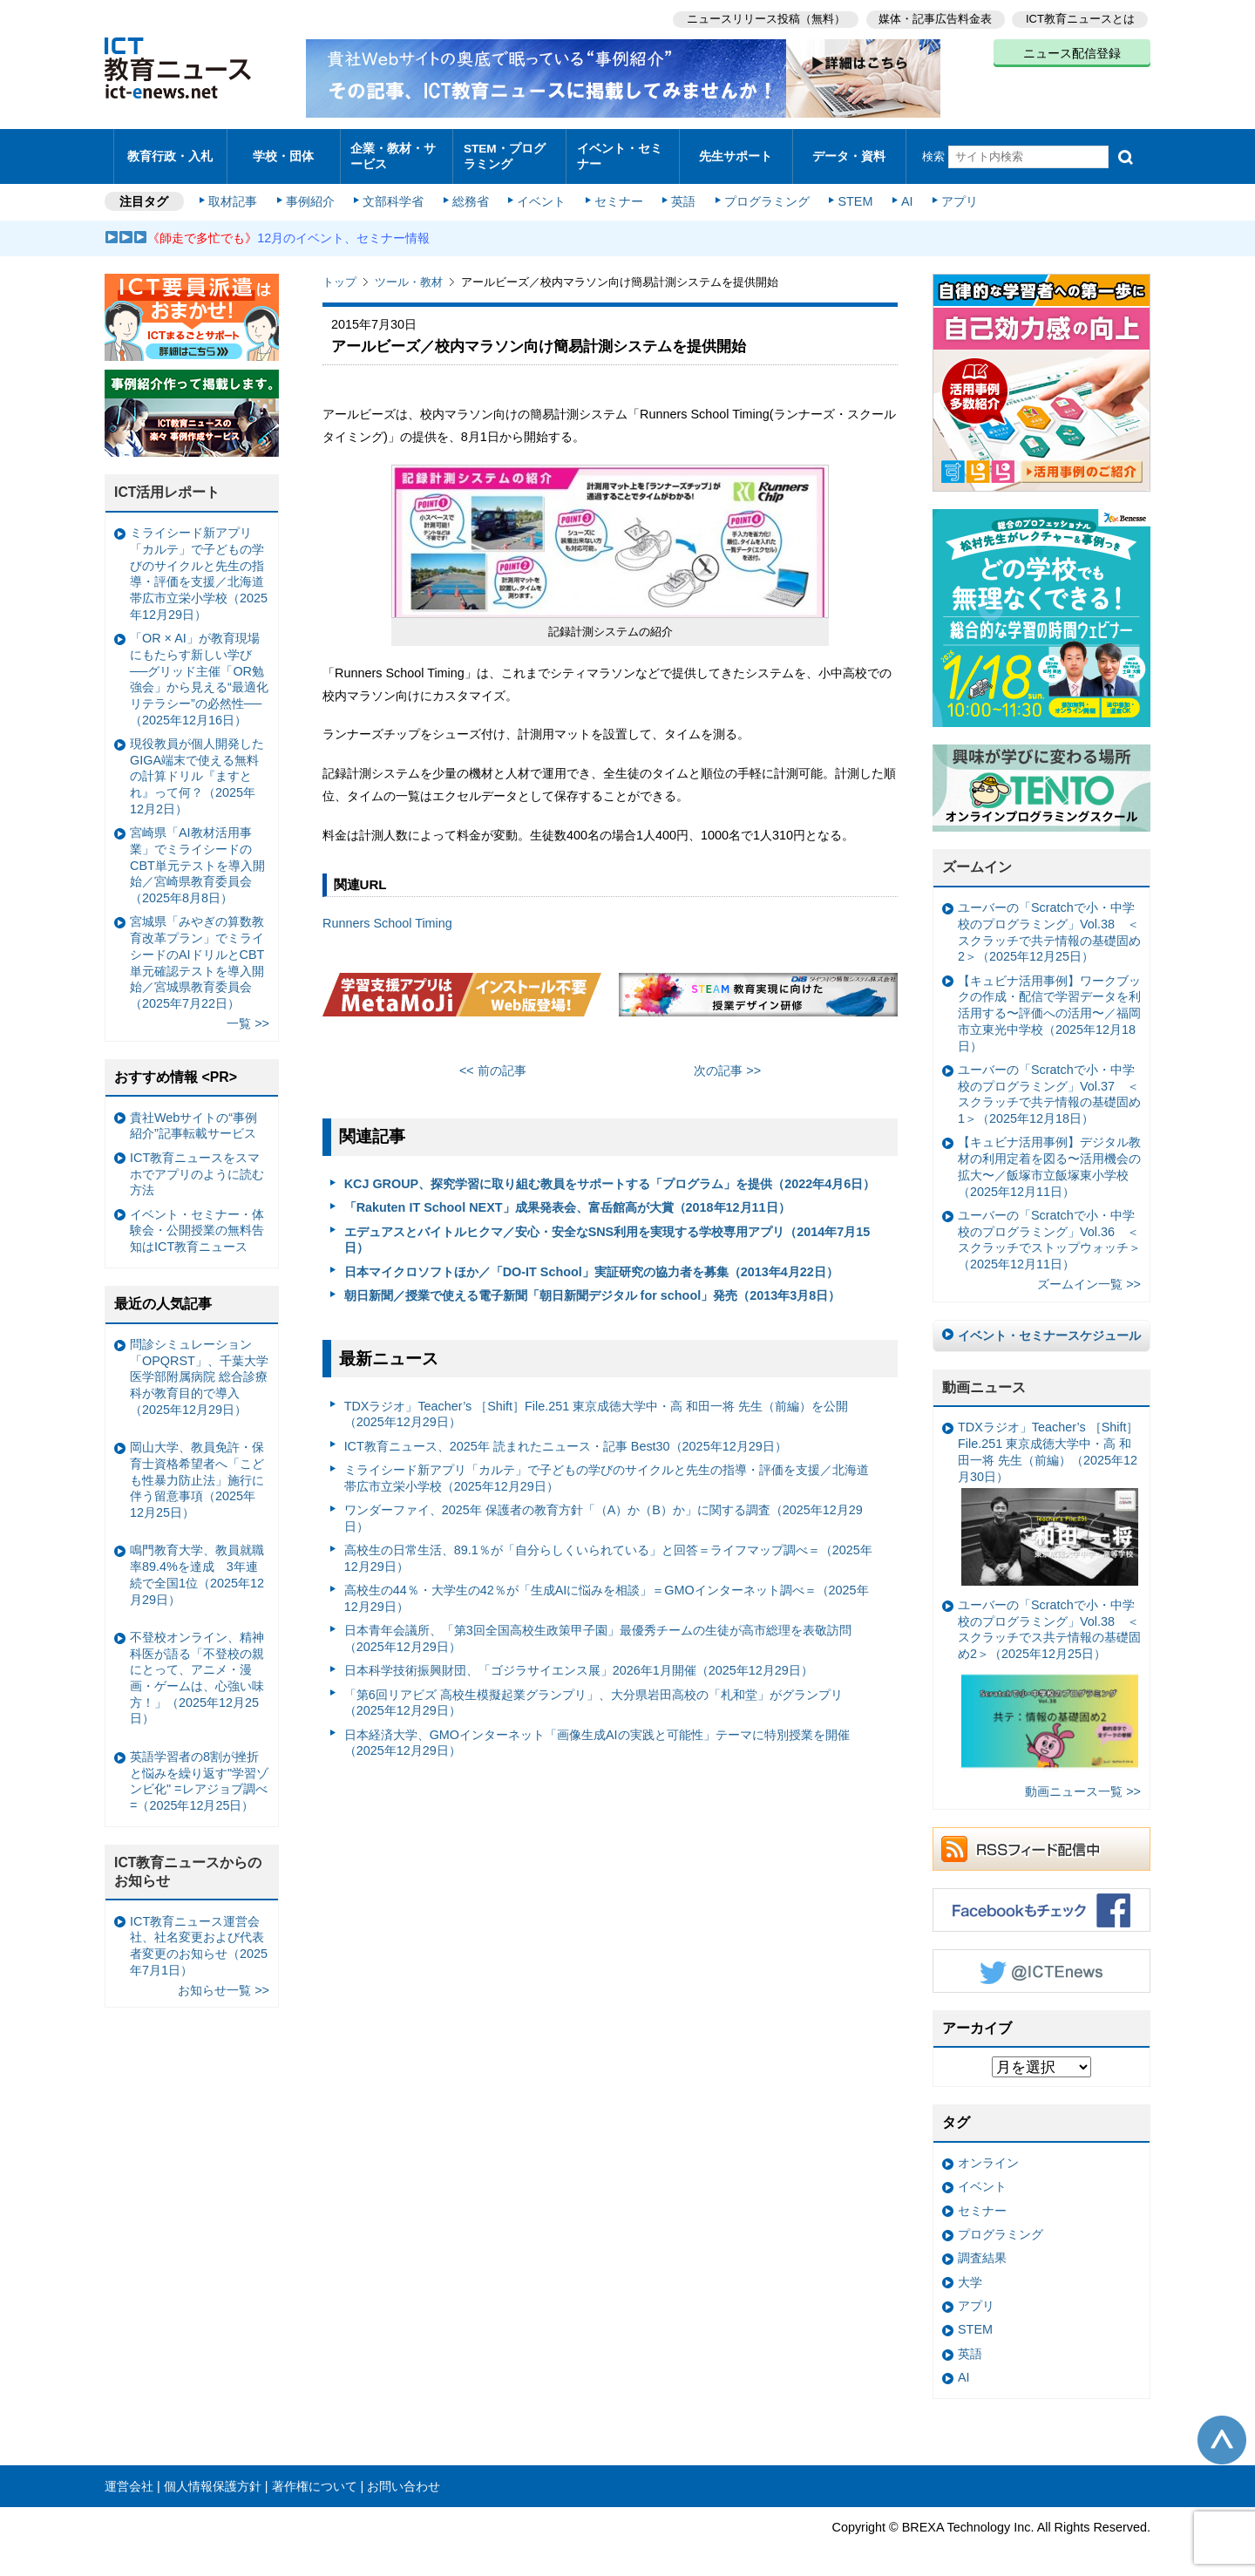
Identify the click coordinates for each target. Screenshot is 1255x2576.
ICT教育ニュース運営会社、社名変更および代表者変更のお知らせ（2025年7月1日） (199, 1937)
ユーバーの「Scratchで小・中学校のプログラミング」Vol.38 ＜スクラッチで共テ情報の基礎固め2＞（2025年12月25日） (1049, 924)
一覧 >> (248, 1016)
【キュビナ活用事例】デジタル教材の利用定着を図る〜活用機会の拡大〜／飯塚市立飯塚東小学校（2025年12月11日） (1049, 1158)
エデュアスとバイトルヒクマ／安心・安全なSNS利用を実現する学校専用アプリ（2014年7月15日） (607, 1231)
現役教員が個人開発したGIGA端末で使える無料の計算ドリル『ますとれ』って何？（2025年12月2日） (197, 767)
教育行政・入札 (170, 152)
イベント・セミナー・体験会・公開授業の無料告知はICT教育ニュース (197, 1222)
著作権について (314, 2477)
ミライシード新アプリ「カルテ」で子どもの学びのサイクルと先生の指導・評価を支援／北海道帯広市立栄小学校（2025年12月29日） (606, 1469)
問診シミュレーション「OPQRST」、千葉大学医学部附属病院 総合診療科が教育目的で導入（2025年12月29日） (199, 1368)
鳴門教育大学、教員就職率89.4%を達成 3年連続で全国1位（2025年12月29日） (197, 1566)
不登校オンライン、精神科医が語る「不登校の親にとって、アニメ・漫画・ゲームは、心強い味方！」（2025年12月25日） (197, 1669)
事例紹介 (312, 194)
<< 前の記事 (492, 1063)
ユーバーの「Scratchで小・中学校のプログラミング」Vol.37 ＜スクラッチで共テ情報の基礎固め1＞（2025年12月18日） (1049, 1085)
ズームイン (977, 859)
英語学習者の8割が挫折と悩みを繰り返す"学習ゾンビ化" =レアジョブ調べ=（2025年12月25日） (199, 1772)
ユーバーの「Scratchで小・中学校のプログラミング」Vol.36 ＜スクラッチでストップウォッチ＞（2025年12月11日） (1049, 1231)
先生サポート (736, 152)
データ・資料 (849, 152)
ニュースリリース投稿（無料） (763, 17)
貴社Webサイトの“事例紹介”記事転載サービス (193, 1117)
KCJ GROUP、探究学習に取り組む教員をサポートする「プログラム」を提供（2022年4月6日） (610, 1175)
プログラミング (763, 194)
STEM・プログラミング (509, 152)
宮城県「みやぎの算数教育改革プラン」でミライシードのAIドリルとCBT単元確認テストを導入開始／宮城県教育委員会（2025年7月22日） (197, 955)
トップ (339, 274)
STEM (851, 194)
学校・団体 (283, 152)
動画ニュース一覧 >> (1083, 1783)
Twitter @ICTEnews (1041, 1962)
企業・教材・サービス (391, 152)
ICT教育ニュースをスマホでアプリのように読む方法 (197, 1165)
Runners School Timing (387, 915)
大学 (970, 2273)
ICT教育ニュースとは (1080, 17)
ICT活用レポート (167, 484)
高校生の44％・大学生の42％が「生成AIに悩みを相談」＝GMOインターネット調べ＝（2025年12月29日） (606, 1590)
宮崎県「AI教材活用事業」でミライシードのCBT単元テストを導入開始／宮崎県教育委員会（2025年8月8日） (197, 857)
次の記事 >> (727, 1063)
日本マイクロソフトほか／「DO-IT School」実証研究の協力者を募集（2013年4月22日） (591, 1263)
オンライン (988, 2155)
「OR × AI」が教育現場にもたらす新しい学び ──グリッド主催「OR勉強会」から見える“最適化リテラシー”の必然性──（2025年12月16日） (199, 671)
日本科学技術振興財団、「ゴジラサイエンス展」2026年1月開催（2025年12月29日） (578, 1662)
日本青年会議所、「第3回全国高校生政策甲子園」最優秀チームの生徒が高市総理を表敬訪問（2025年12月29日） (597, 1630)
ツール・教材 (409, 274)
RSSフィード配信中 (1041, 1840)
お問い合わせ (403, 2477)
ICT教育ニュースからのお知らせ (188, 1862)
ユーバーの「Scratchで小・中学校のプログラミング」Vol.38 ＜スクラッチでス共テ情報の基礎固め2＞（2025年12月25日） (1049, 1678)
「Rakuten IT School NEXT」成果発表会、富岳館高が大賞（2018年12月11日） (567, 1199)
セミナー (617, 194)
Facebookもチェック (1041, 1901)
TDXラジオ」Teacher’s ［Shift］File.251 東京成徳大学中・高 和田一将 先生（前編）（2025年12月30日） (1048, 1495)
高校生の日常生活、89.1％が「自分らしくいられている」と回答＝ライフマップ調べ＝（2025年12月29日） (608, 1549)
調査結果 (982, 2250)
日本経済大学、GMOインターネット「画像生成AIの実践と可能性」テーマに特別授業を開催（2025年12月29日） (597, 1734)
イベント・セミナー (617, 152)
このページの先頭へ (1221, 2431)
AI (902, 194)
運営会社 (129, 2477)
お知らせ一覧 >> (223, 1981)
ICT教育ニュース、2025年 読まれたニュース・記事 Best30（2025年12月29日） (565, 1437)
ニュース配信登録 (1072, 52)
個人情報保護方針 (212, 2477)
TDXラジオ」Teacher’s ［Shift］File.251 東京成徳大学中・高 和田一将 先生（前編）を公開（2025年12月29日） (596, 1405)
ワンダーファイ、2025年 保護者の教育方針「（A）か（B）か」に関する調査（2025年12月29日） (603, 1509)
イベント (541, 194)
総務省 (470, 194)
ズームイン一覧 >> (1089, 1276)
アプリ (954, 194)
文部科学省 (393, 194)
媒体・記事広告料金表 (934, 17)
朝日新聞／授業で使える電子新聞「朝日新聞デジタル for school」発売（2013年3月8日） (592, 1287)
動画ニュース (984, 1378)
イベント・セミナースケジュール (1049, 1327)
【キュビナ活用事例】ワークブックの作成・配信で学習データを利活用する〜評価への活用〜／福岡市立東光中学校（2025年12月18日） (1049, 1004)
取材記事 (235, 194)
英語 (681, 194)
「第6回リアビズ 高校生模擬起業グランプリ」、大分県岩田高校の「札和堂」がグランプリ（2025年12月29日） (593, 1694)
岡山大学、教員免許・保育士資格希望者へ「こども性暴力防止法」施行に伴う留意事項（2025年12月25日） (197, 1472)
